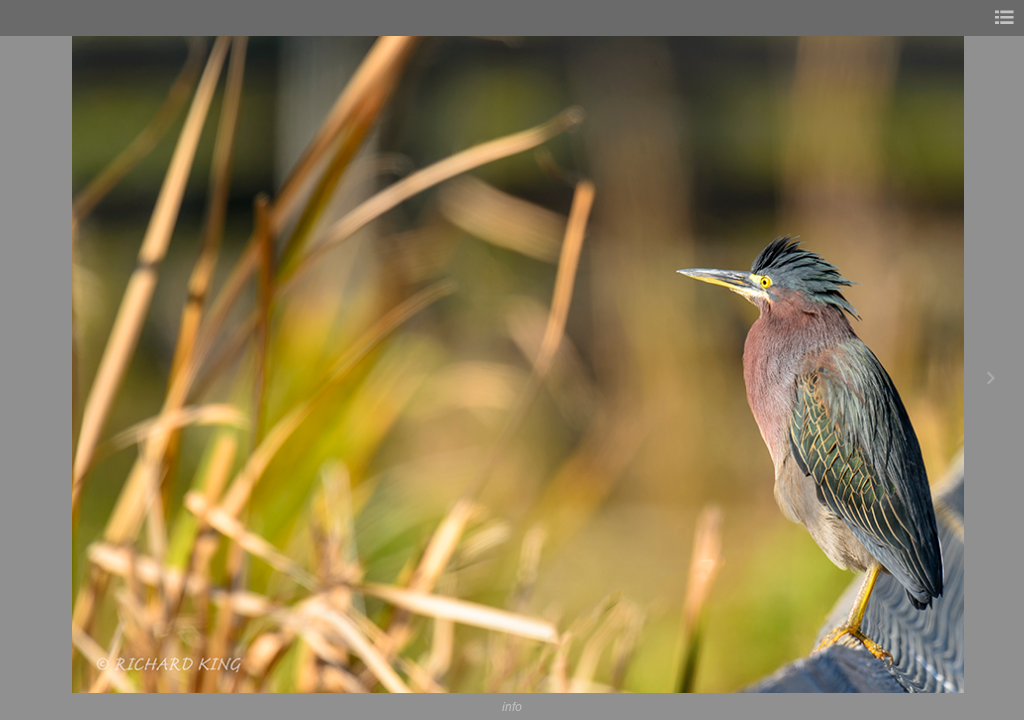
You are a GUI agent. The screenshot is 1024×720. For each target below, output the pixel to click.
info (512, 706)
